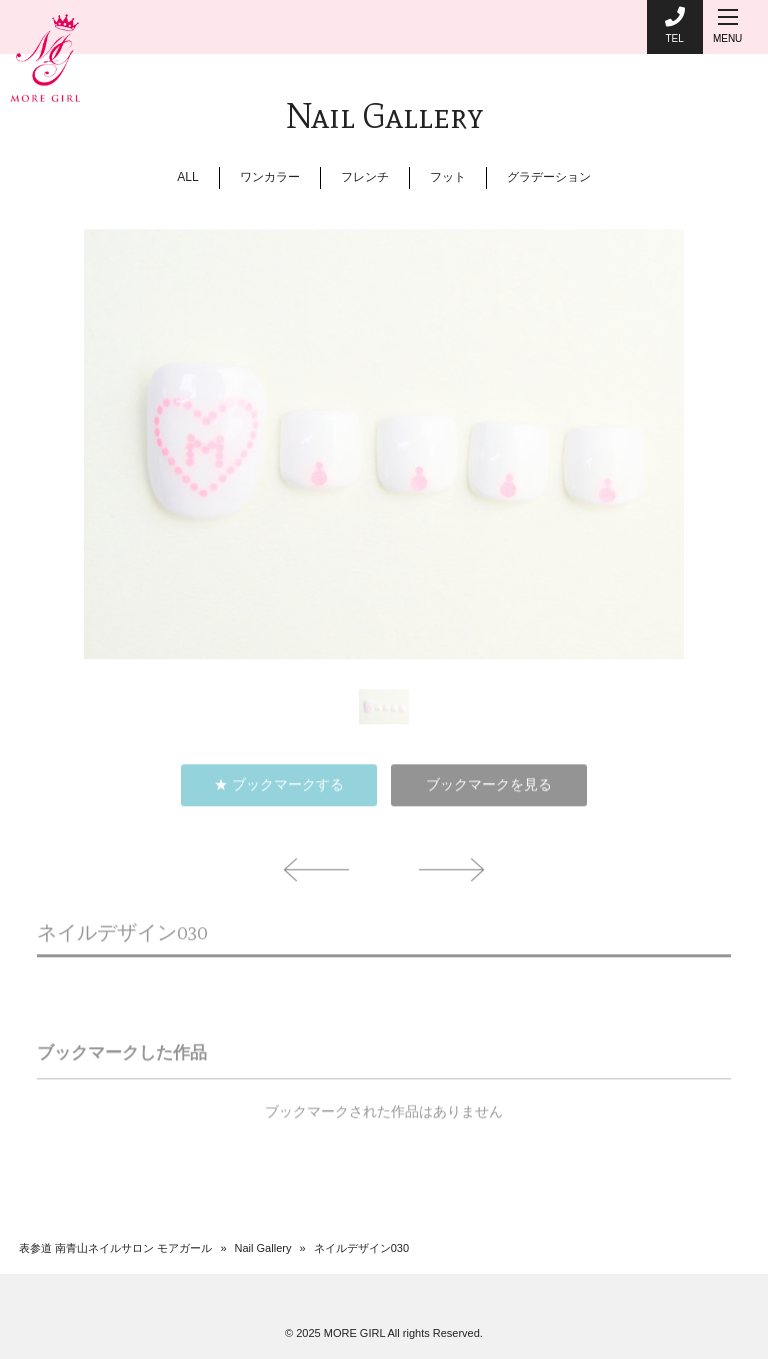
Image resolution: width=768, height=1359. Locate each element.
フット (448, 177)
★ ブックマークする (279, 792)
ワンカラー (270, 177)
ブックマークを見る (489, 792)
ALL (187, 177)
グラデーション (549, 177)
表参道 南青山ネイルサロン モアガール (115, 1248)
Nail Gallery (263, 1248)
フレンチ (365, 177)
